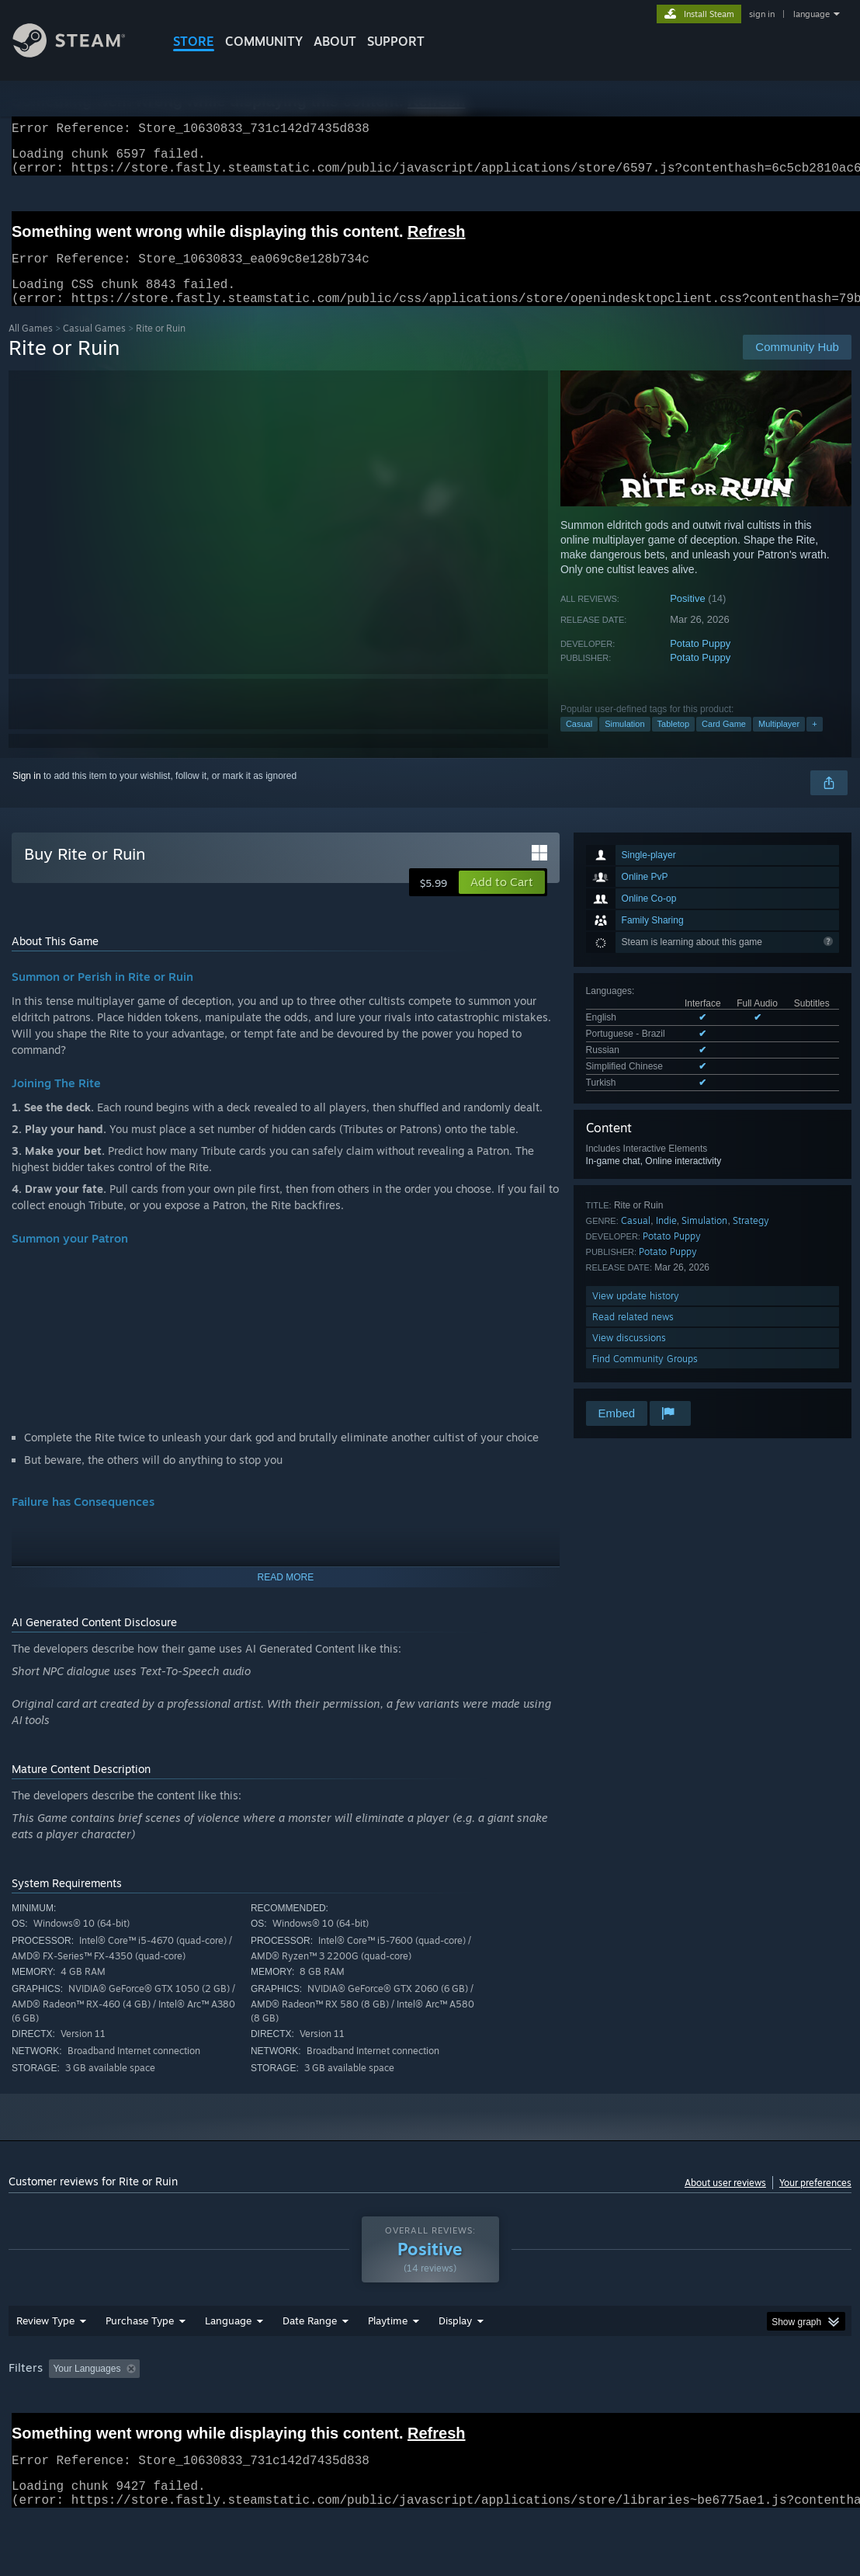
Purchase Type (140, 2361)
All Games (31, 347)
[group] (430, 2419)
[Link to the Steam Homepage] (80, 53)
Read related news (633, 1335)
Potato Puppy (700, 662)
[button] (502, 900)
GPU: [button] (737, 2409)
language (811, 14)
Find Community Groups (645, 1377)
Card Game (724, 742)
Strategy (751, 1239)
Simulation (624, 742)
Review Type (45, 2361)
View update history (635, 1314)
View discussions (629, 1356)
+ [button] (814, 742)
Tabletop (673, 742)
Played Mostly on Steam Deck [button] (475, 2409)
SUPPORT (396, 41)
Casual (579, 742)
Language (228, 2361)
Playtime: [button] (364, 2409)
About (335, 41)
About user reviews (725, 2201)
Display (455, 2361)
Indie (666, 1239)
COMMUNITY (264, 41)
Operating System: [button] (605, 2409)
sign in (762, 14)
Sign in (26, 794)
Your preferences (815, 2201)
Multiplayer (778, 742)
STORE (193, 41)
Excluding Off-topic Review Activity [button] (243, 2409)
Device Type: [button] (39, 2430)
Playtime (387, 2361)
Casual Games (94, 347)
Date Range (310, 2361)
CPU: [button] (685, 2409)
